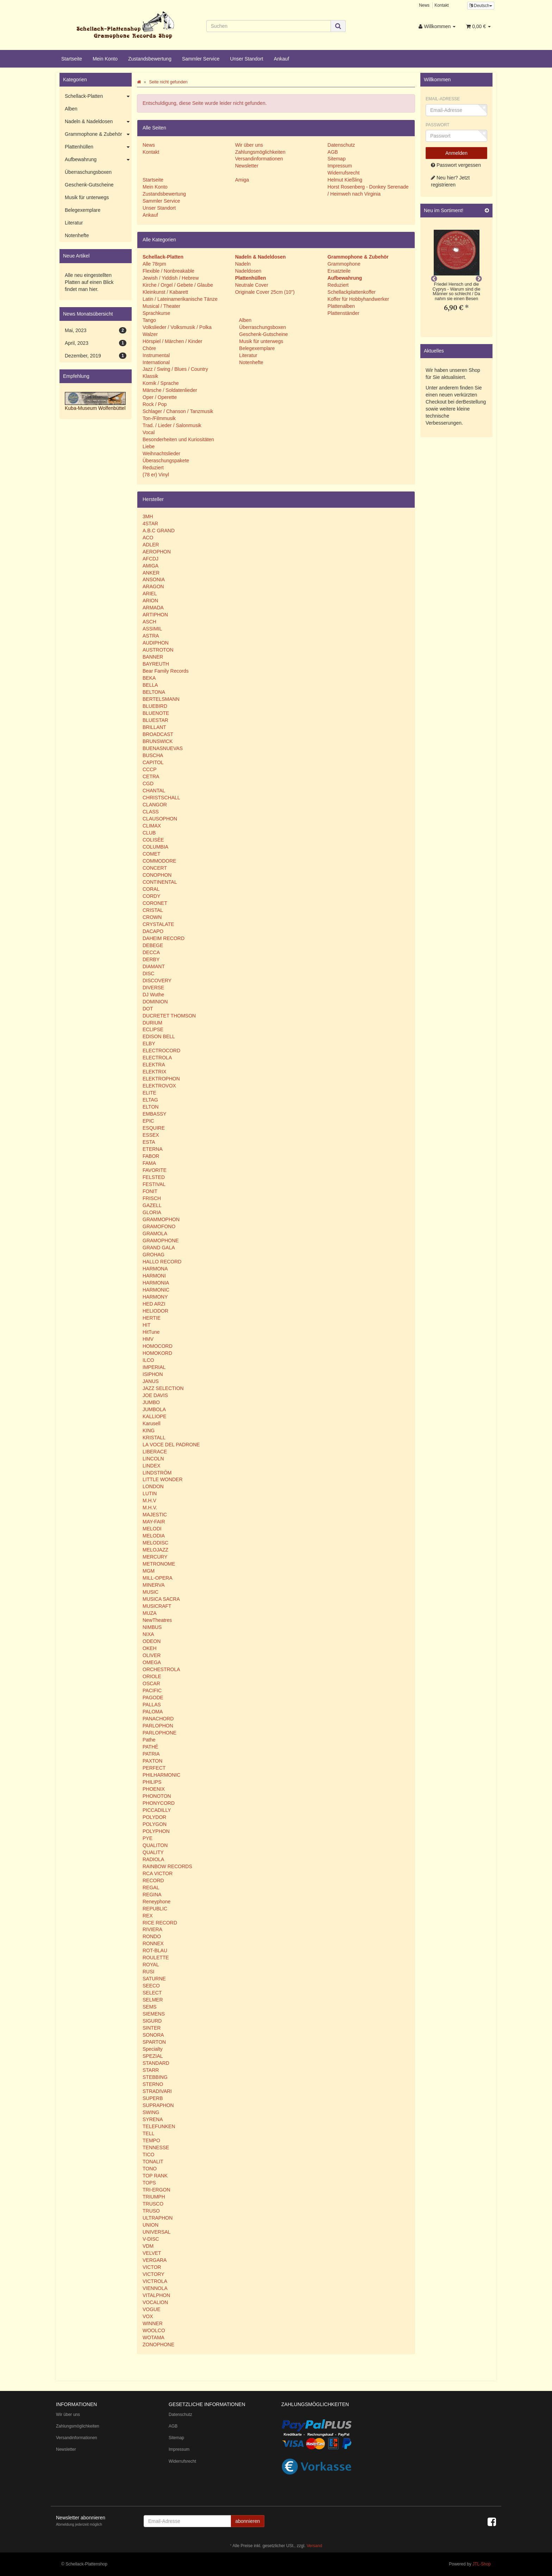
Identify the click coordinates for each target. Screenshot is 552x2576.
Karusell (152, 1423)
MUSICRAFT (157, 1606)
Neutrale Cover (251, 285)
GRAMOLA (155, 1233)
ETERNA (153, 1149)
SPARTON (154, 2042)
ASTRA (151, 636)
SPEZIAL (153, 2056)
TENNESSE (156, 2147)
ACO (148, 537)
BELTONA (154, 692)
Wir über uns (249, 145)
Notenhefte (250, 362)
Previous (434, 279)
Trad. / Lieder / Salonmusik (172, 425)
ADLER (151, 544)
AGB (332, 152)
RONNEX (153, 1943)
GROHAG (153, 1254)
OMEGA (152, 1662)
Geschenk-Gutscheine (263, 334)
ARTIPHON (155, 614)
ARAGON (153, 586)
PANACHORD (158, 1718)
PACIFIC (152, 1690)
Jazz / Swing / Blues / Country (175, 369)
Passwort (438, 124)
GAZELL (152, 1205)
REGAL (151, 1887)
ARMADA (153, 607)
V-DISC (151, 2239)
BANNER (153, 657)
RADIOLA (153, 1859)
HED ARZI (154, 1304)
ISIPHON (153, 1374)
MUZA (150, 1613)
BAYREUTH (156, 664)
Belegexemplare (256, 348)
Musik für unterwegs (260, 341)
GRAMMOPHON (161, 1219)
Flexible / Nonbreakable (168, 271)
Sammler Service (201, 59)
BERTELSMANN (161, 699)
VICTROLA (155, 2281)
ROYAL (151, 1964)
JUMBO (151, 1402)
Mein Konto (105, 59)
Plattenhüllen (98, 147)
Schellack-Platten (98, 96)
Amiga (242, 180)
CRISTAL (153, 910)
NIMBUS (152, 1627)
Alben (244, 320)
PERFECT (154, 1768)
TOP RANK (155, 2175)
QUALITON (155, 1845)
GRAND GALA (159, 1247)
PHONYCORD (159, 1803)
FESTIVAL (154, 1184)
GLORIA (152, 1212)
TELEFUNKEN (159, 2126)
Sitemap (336, 158)
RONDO (152, 1936)
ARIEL (150, 593)
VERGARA (155, 2260)
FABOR (151, 1156)
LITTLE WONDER (163, 1479)
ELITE (149, 1093)
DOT (148, 1008)
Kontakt (441, 5)
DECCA (151, 952)
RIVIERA (152, 1929)
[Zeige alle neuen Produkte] (487, 210)
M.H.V (149, 1500)
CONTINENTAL (160, 882)
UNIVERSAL (156, 2232)
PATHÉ (150, 1747)
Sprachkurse (156, 313)
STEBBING (155, 2077)
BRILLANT (154, 727)
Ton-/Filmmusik (159, 418)
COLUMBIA (155, 847)
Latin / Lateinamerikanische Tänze (180, 299)
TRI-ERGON (156, 2190)
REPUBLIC (155, 1908)
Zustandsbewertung (149, 59)
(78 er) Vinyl (156, 474)
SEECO (151, 1985)
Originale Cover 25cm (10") (265, 292)
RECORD (153, 1880)
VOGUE (152, 2309)
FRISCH (152, 1198)
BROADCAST (158, 734)
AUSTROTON (158, 650)
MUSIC (150, 1592)
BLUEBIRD (155, 706)
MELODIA (154, 1535)
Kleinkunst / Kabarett (165, 292)
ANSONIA (154, 579)
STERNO (153, 2084)
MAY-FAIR (154, 1521)
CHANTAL (154, 790)
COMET (152, 854)
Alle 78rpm (154, 264)
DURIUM (152, 1023)
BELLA (150, 685)
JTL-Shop (481, 2564)
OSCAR (151, 1683)
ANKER (151, 573)
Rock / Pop (155, 404)
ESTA (149, 1142)
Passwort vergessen (456, 165)
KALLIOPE (155, 1416)
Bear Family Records (166, 671)
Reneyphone (156, 1901)
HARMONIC (156, 1290)
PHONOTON (157, 1796)
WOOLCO (154, 2330)
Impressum (339, 166)
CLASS (151, 811)
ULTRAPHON (157, 2218)
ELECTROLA (157, 1057)
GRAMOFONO (159, 1226)
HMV (148, 1339)
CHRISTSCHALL (161, 797)
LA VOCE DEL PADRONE (171, 1444)
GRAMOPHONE (161, 1240)
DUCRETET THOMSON (169, 1016)
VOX (148, 2316)
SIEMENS (154, 2014)
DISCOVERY (157, 980)
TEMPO (151, 2140)
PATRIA (151, 1754)
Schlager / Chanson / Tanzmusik (178, 411)
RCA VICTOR (157, 1873)
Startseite (71, 59)
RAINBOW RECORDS (167, 1866)
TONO (150, 2168)
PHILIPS (152, 1782)
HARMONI (154, 1276)
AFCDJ (150, 558)
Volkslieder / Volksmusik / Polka (177, 327)
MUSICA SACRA (161, 1599)
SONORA (153, 2035)
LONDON (153, 1486)
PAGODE (153, 1697)
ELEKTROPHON (161, 1078)
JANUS (151, 1381)
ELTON (150, 1107)
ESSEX (151, 1135)
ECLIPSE (153, 1029)
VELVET (152, 2253)
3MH (148, 516)
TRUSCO (153, 2204)
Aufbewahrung (98, 159)
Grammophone (343, 264)
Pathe (149, 1740)
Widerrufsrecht (343, 173)
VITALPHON (156, 2295)
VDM (148, 2246)
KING (149, 1430)
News (424, 5)
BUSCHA (153, 755)
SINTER (152, 2028)
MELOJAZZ (155, 1550)
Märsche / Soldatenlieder (170, 390)
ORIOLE (152, 1676)
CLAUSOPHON (160, 818)
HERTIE (152, 1318)
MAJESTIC (155, 1514)
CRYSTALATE (158, 924)
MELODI (152, 1528)
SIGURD (152, 2021)
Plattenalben (341, 306)
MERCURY (155, 1557)
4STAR (150, 523)
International (156, 362)
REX (148, 1915)
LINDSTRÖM (157, 1473)
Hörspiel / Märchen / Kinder (172, 341)
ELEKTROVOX (159, 1086)
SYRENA (153, 2119)
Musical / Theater (161, 306)
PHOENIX (154, 1789)
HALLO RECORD (162, 1261)
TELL (148, 2133)
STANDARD (156, 2063)
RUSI (148, 1971)
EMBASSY (155, 1114)
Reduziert (153, 467)
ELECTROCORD (161, 1050)
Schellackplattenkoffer (351, 292)
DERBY (151, 959)
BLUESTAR (155, 720)
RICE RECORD (160, 1922)
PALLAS (152, 1704)
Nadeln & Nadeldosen (98, 121)
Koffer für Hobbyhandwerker (358, 299)
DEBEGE (153, 945)
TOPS (149, 2182)
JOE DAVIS (155, 1395)
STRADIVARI (157, 2091)
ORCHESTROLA (161, 1669)
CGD (148, 783)
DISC (148, 973)
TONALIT (153, 2161)
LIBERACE (155, 1451)
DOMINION (155, 1001)
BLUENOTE (156, 713)
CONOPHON (157, 875)
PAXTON (152, 1761)
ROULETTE (156, 1957)
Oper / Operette (160, 397)
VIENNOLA (155, 2288)
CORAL (151, 889)
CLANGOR (155, 804)
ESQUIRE (154, 1128)
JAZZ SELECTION (163, 1388)
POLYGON (155, 1824)
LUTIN (150, 1493)
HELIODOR (155, 1311)
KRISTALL (154, 1437)
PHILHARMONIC (161, 1775)
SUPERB (153, 2098)
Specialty (153, 2049)
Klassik (150, 376)
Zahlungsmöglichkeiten (260, 152)
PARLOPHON (158, 1725)
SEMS (150, 2007)
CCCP (150, 769)
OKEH (150, 1648)
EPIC (148, 1121)
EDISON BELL (159, 1036)
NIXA (148, 1634)
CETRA (151, 776)
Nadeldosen (248, 271)
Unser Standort (246, 59)
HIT (147, 1325)
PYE (147, 1838)
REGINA (152, 1894)
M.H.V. (150, 1507)
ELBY (149, 1043)
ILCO (148, 1360)
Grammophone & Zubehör (98, 134)
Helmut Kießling (344, 180)
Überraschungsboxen (262, 327)
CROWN (152, 917)
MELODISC (155, 1543)
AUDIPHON (156, 643)
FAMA (149, 1163)
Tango (149, 320)
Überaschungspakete (166, 460)
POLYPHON (156, 1831)
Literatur (247, 355)
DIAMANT (154, 966)
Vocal (149, 432)
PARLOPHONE (159, 1733)
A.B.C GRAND (159, 530)
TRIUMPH (154, 2197)
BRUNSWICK (158, 741)
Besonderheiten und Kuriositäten (178, 439)
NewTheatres (157, 1620)
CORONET (155, 903)
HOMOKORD (157, 1353)
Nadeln (243, 264)
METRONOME (159, 1564)
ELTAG (150, 1100)
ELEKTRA (154, 1064)
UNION (150, 2225)
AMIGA (150, 566)
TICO (148, 2154)
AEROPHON (157, 551)
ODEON (152, 1641)
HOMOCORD (157, 1346)
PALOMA (153, 1711)
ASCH (149, 621)
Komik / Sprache (161, 383)
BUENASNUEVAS (163, 748)
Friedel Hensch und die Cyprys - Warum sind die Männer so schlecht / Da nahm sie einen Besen (457, 291)
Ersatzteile (338, 271)
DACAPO (153, 931)
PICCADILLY (157, 1810)
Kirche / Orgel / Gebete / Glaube (178, 285)
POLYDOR (154, 1817)
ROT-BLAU (155, 1950)
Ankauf (281, 59)
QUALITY (153, 1852)
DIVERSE (153, 987)
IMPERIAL (154, 1367)
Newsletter (246, 166)
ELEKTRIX (155, 1071)
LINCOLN (153, 1458)
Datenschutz (341, 145)
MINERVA (154, 1585)
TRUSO (151, 2211)
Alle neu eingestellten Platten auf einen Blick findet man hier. (89, 282)
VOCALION (155, 2302)
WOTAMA (153, 2337)
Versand (314, 2545)
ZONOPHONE (158, 2344)
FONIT (150, 1191)
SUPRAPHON (158, 2105)
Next (478, 279)
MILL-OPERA (157, 1578)
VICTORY (153, 2274)
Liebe (149, 446)
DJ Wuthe (153, 994)
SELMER (153, 2000)
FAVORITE (155, 1170)
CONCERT (155, 868)
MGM (149, 1571)
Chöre (149, 348)
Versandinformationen (259, 158)
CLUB (149, 833)
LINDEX (152, 1465)
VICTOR (152, 2267)
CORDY (152, 896)
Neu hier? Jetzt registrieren (450, 181)
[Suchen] (268, 26)
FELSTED (154, 1177)
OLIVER (152, 1655)
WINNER (153, 2323)
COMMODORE (159, 861)
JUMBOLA (154, 1409)
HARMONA (155, 1268)
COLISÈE (153, 840)
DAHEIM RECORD (163, 938)
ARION (150, 600)
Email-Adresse (443, 98)
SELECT (152, 1993)
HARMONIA (156, 1283)
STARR (151, 2070)
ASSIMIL (152, 629)
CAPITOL (153, 762)
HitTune (151, 1332)
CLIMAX (152, 826)
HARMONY (155, 1297)
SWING (151, 2112)
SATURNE (154, 1978)
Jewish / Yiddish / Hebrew (171, 278)
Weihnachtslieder (161, 453)
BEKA (149, 678)
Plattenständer (343, 313)
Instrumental (156, 355)
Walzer (150, 334)
